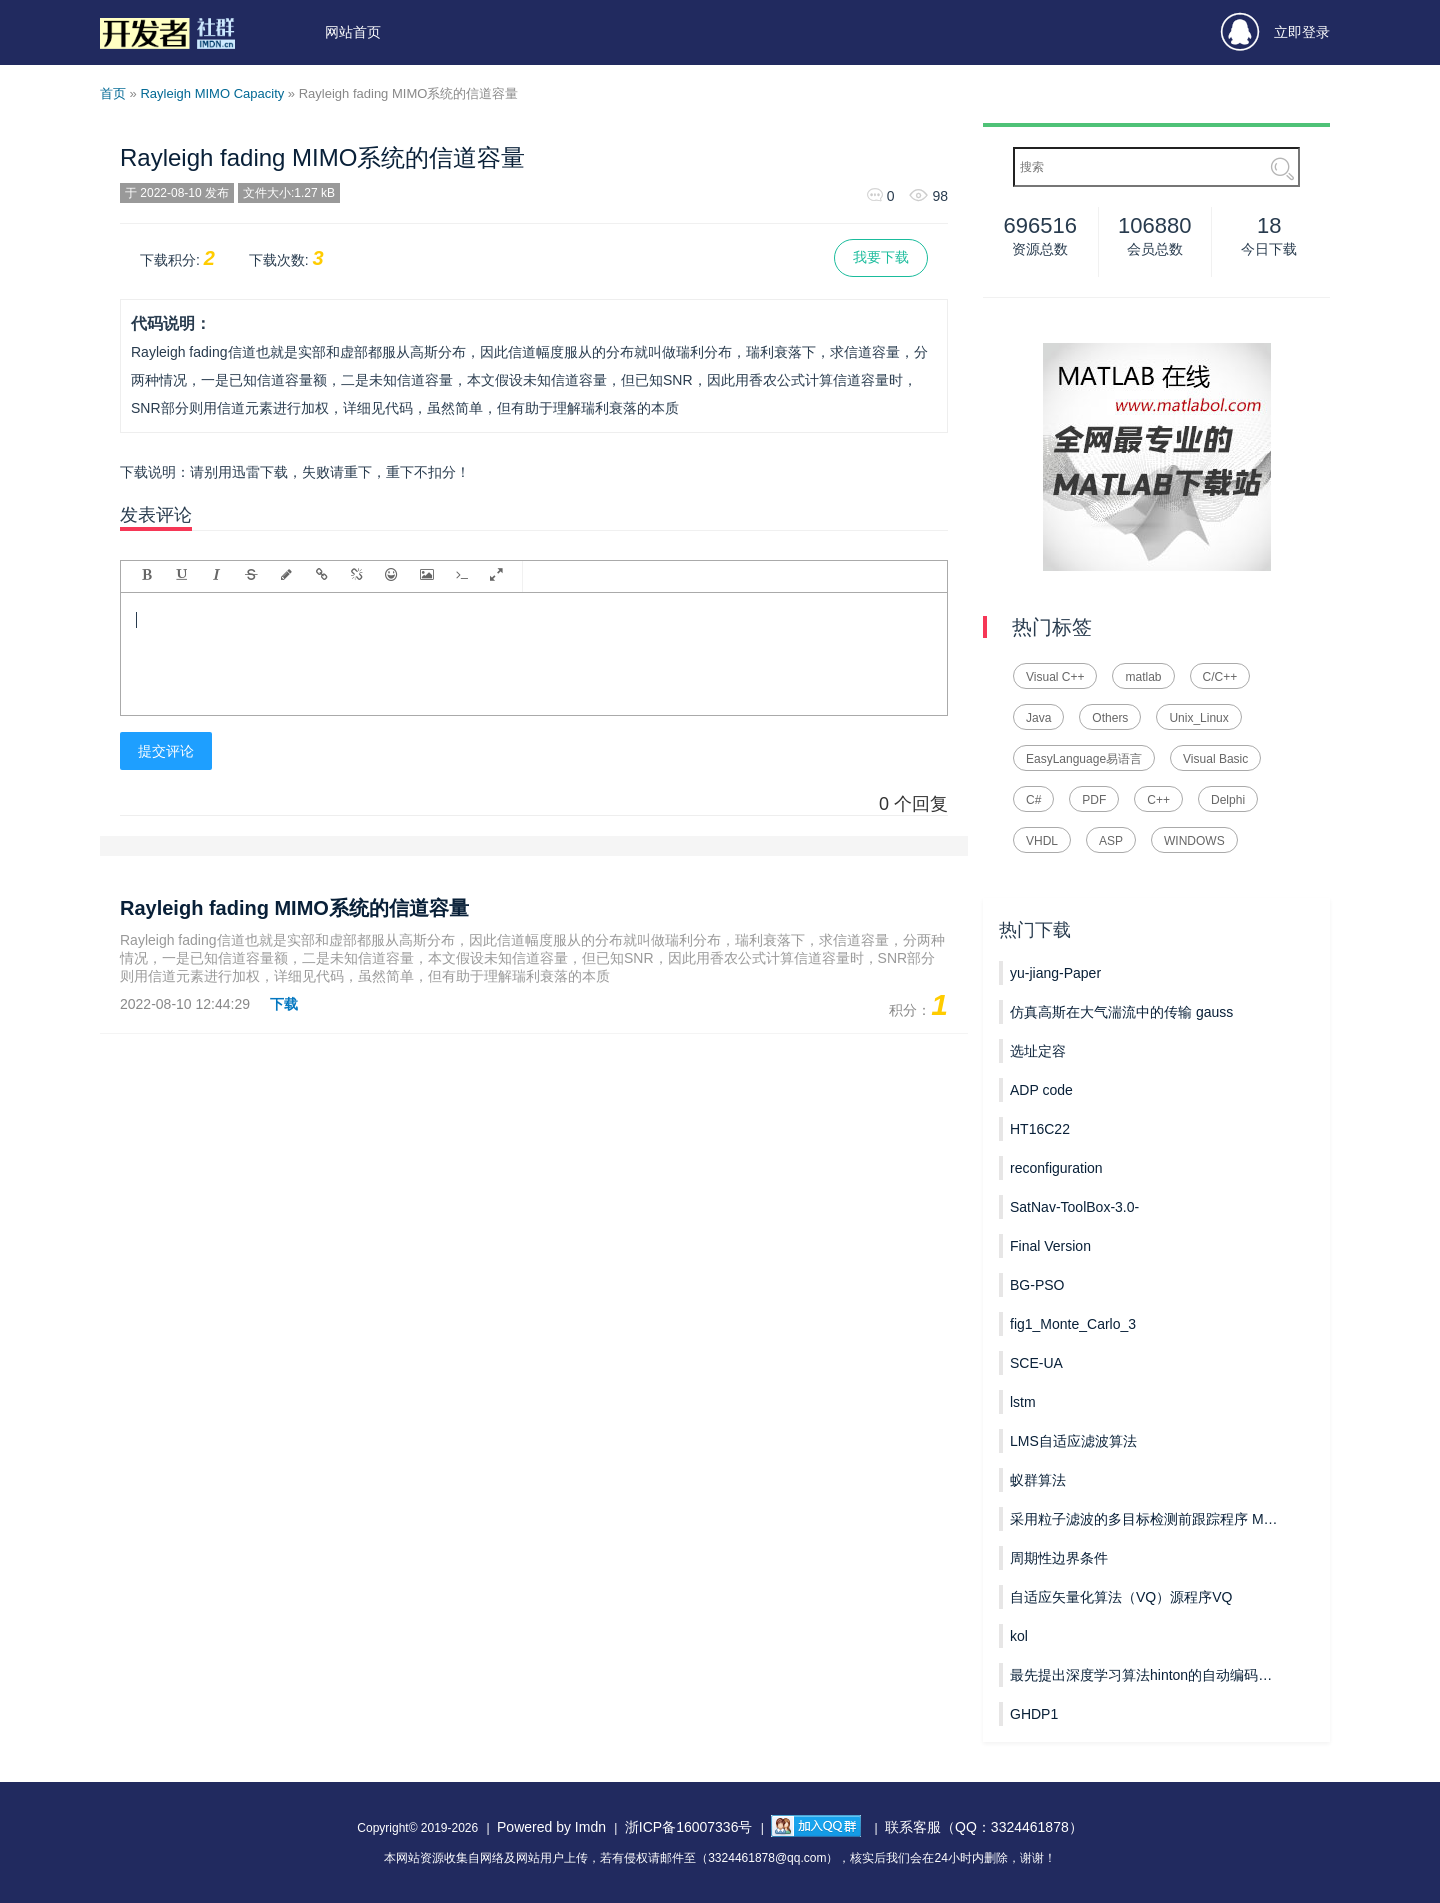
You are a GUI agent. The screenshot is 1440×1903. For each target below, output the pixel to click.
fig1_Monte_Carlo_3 (1073, 1324)
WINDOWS (1194, 841)
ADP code (1041, 1090)
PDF (1094, 800)
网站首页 (353, 32)
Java (1038, 718)
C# (1033, 800)
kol (1019, 1636)
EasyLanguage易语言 (1084, 759)
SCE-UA (1036, 1363)
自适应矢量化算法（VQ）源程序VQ (1121, 1597)
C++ (1158, 800)
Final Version (1050, 1246)
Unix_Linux (1198, 718)
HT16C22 (1040, 1129)
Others (1110, 718)
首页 (113, 93)
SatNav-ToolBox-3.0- (1074, 1207)
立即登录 (1275, 32)
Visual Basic (1215, 759)
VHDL (1042, 841)
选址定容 (1038, 1051)
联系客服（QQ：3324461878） (984, 1827)
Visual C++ (1055, 677)
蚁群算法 (1038, 1480)
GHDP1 (1034, 1714)
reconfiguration (1056, 1168)
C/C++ (1220, 677)
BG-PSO (1037, 1285)
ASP (1111, 841)
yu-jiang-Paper (1055, 973)
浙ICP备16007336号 (689, 1827)
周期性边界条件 (1059, 1558)
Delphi (1228, 800)
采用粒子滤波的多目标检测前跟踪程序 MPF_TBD (1144, 1519)
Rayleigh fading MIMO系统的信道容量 (322, 157)
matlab (1143, 677)
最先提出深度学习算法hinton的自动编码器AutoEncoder (1144, 1675)
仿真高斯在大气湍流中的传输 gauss (1121, 1012)
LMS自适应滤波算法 (1073, 1441)
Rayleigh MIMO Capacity (212, 93)
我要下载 (881, 257)
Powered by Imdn (551, 1827)
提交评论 (166, 751)
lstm (1023, 1402)
